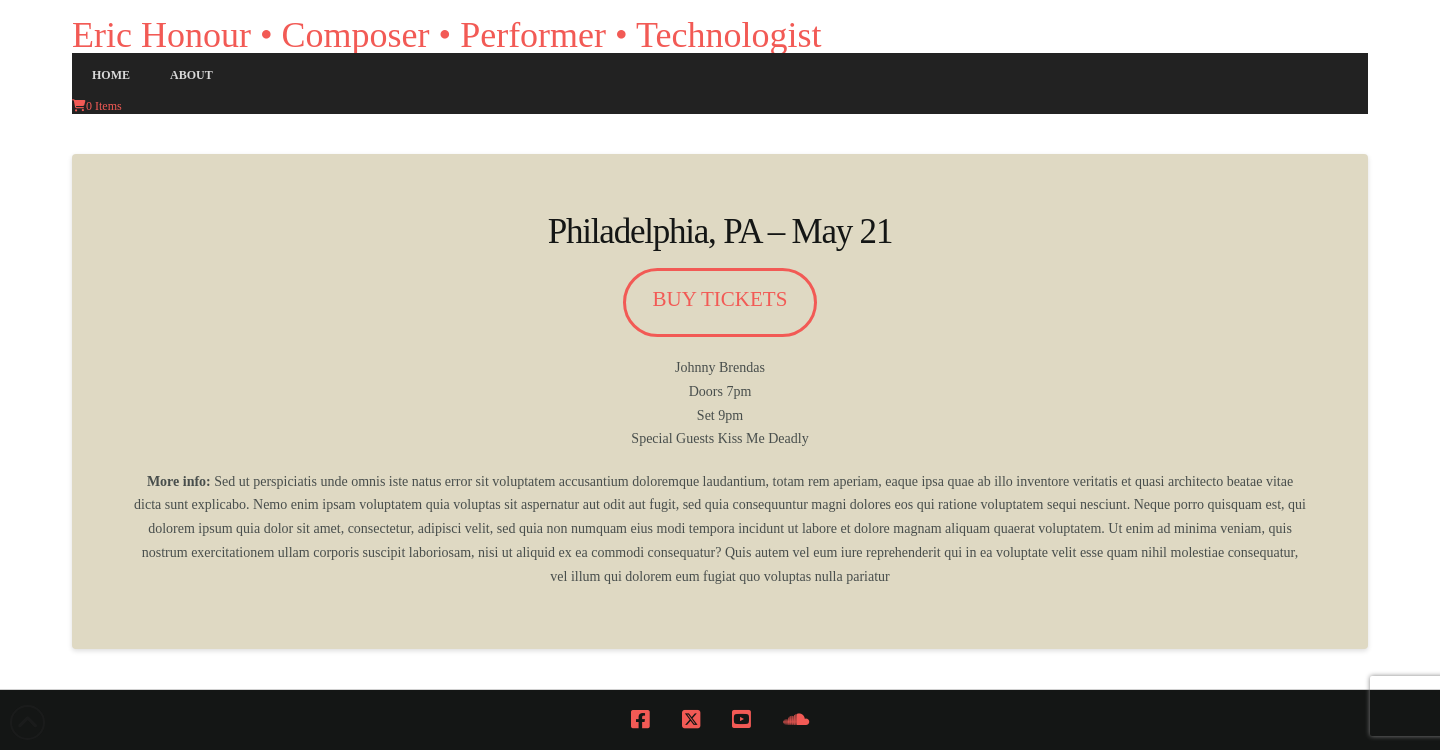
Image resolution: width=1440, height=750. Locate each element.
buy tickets (720, 299)
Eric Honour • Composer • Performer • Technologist (446, 35)
